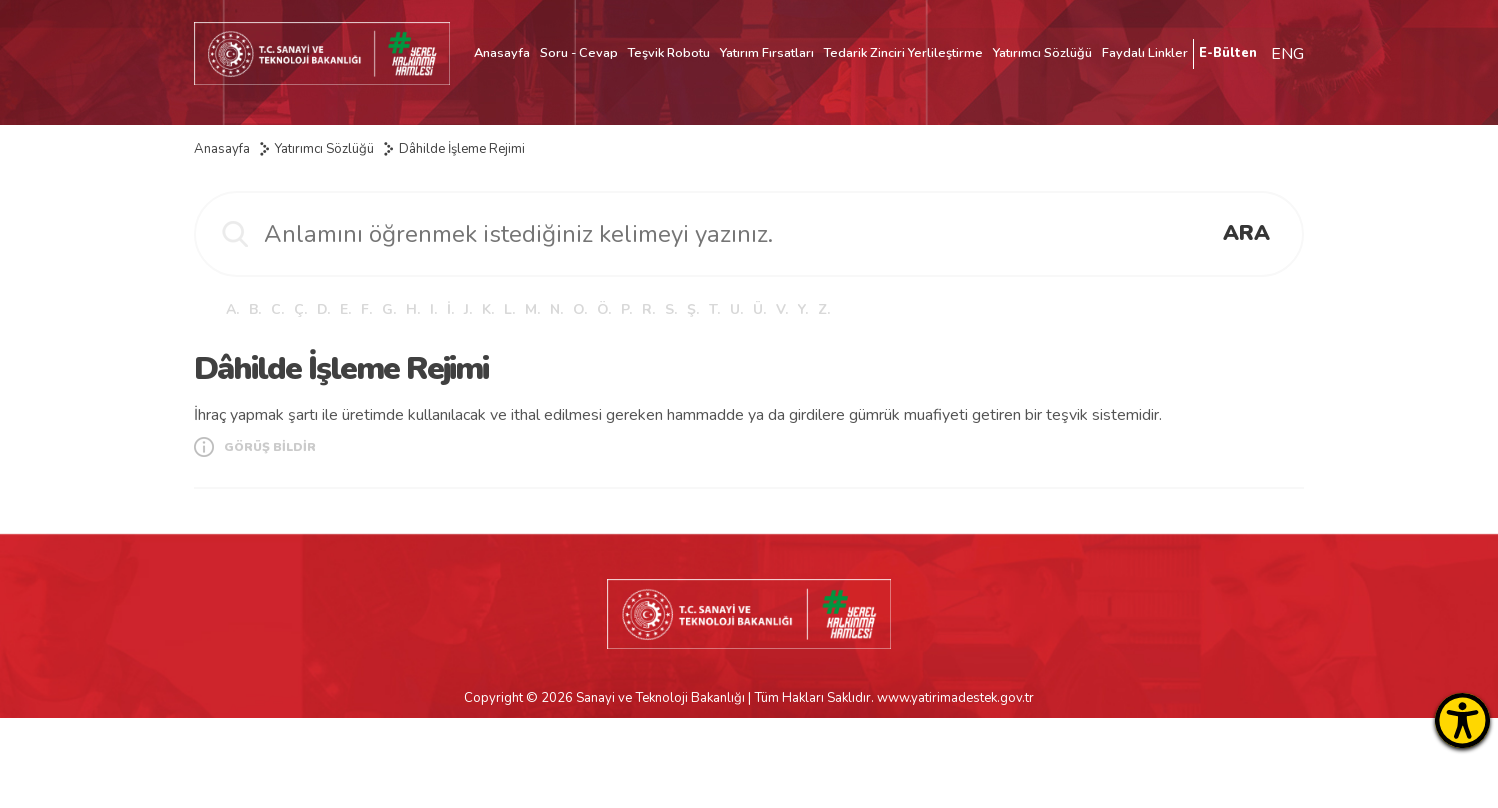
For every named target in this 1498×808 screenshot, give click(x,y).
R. (648, 309)
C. (277, 309)
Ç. (300, 309)
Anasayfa (502, 53)
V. (782, 309)
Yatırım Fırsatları (767, 53)
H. (413, 309)
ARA (1246, 233)
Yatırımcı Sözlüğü (1042, 53)
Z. (824, 309)
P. (626, 309)
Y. (803, 309)
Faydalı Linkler (1145, 53)
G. (389, 309)
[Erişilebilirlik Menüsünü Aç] (1462, 720)
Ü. (759, 309)
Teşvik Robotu (669, 53)
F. (366, 309)
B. (255, 309)
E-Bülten (1228, 53)
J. (468, 309)
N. (556, 309)
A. (232, 309)
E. (345, 309)
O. (580, 309)
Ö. (604, 309)
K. (488, 309)
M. (532, 309)
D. (323, 309)
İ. (450, 309)
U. (736, 309)
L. (509, 309)
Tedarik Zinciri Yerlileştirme (903, 53)
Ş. (693, 309)
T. (714, 309)
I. (433, 309)
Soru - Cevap (579, 53)
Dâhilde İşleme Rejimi (462, 149)
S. (671, 309)
